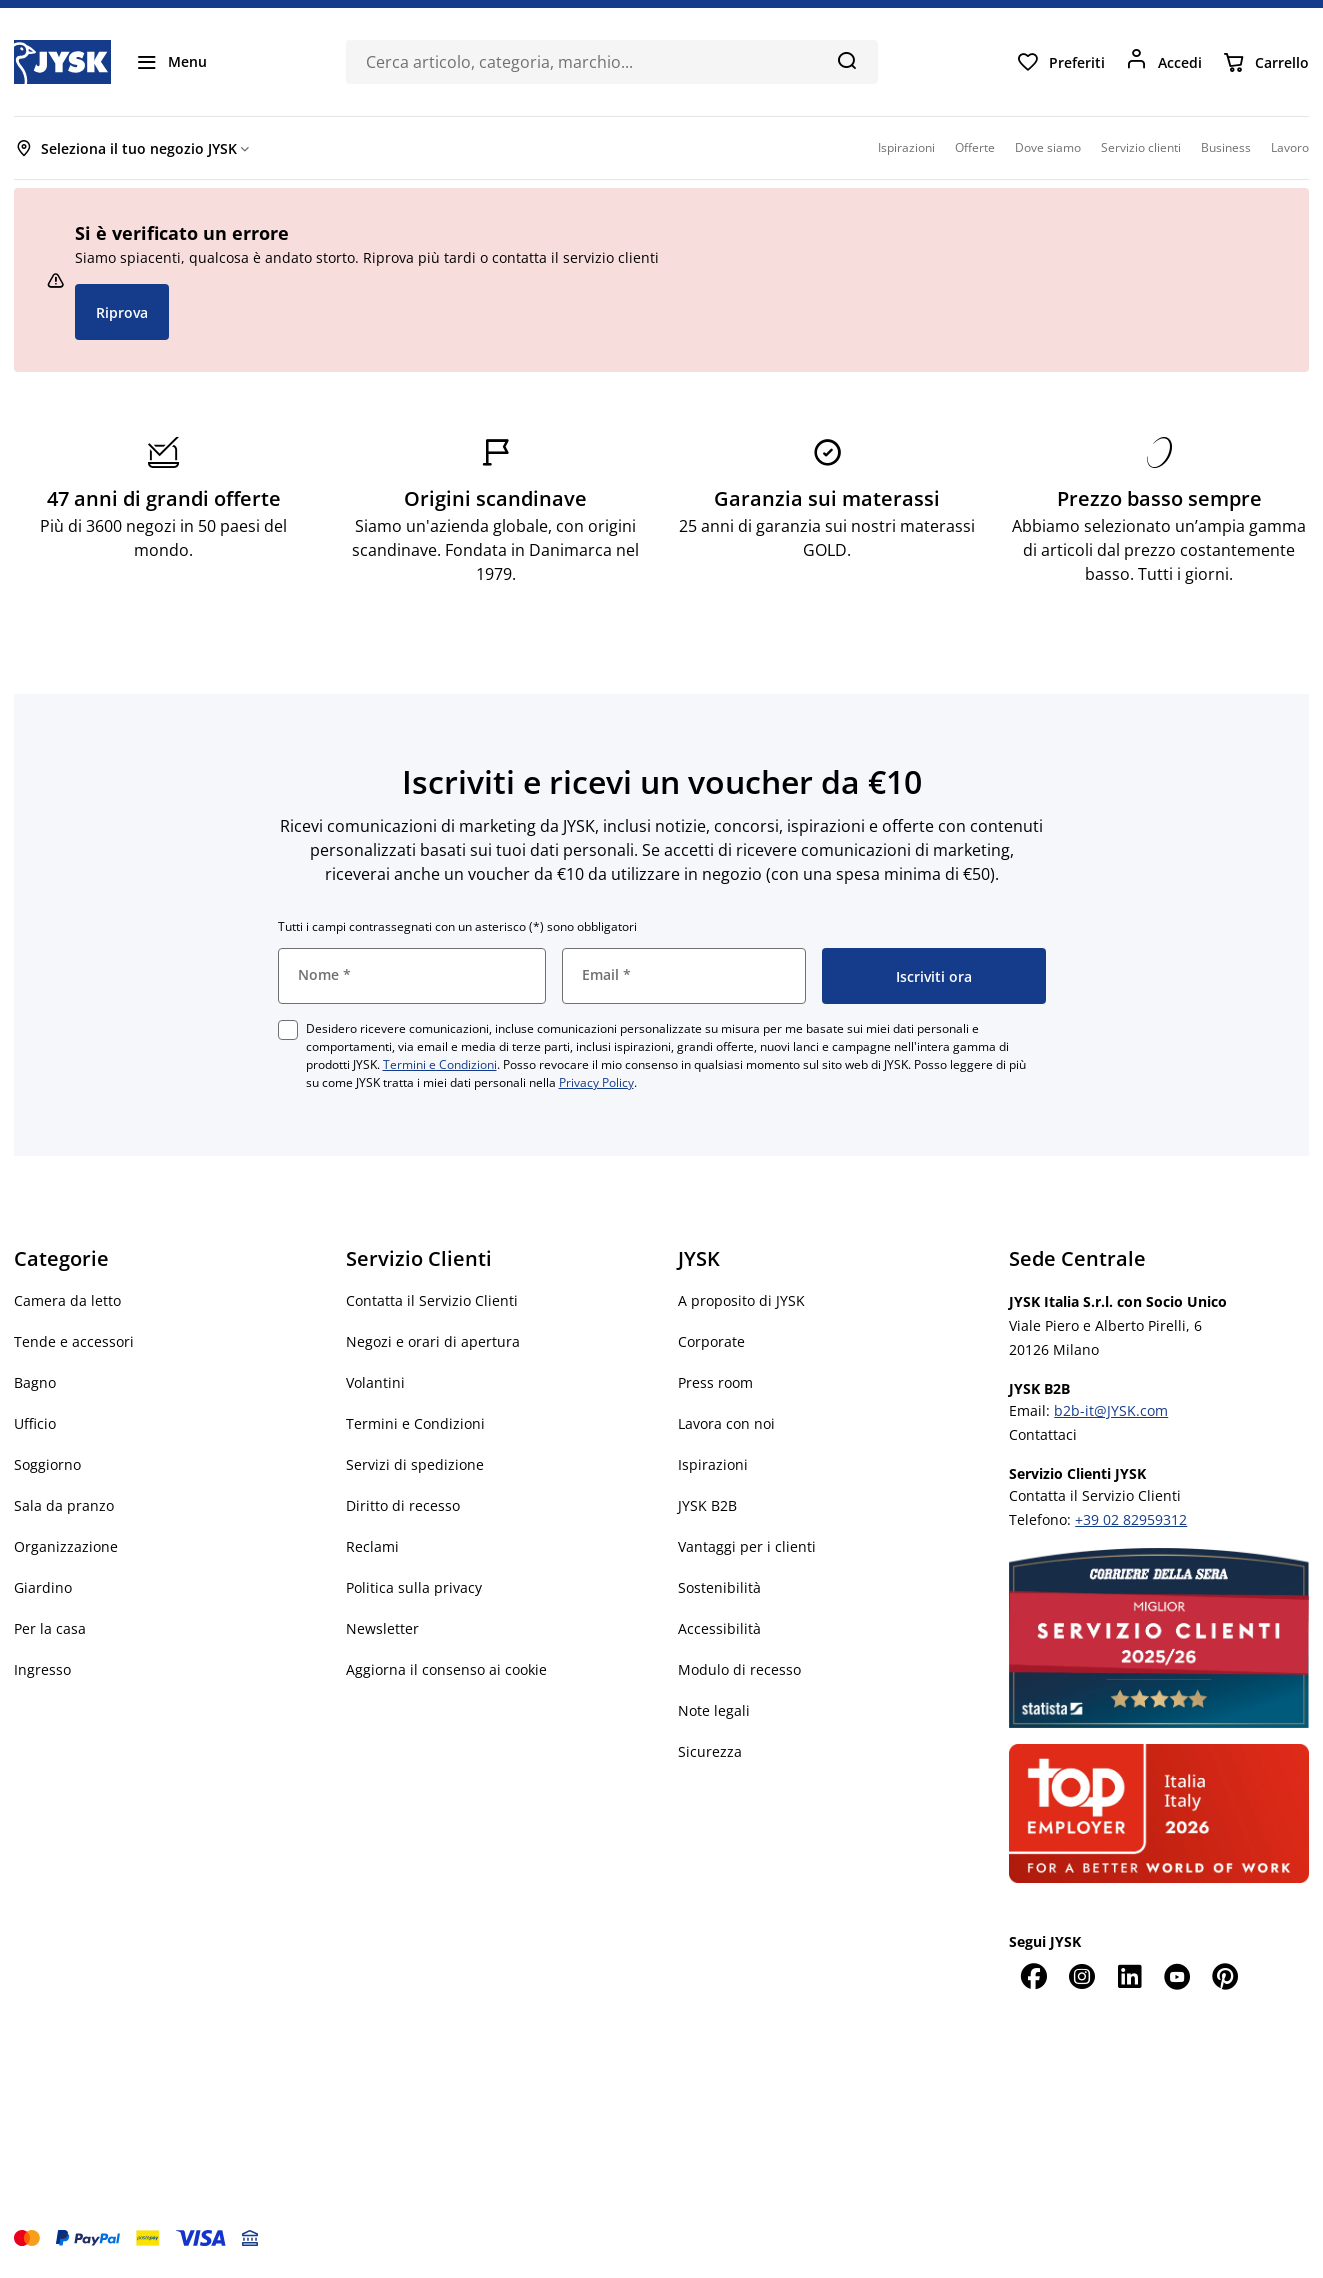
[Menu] (171, 62)
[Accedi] (1163, 62)
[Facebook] (1033, 1976)
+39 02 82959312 (1131, 1519)
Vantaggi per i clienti (747, 1546)
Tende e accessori (74, 1341)
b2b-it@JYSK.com (1111, 1410)
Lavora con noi (726, 1423)
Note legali (714, 1710)
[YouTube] (1177, 1976)
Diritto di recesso (403, 1505)
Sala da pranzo (64, 1505)
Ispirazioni (713, 1464)
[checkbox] (288, 1030)
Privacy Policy (596, 1082)
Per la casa (50, 1628)
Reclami (372, 1546)
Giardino (43, 1587)
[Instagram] (1081, 1976)
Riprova (122, 312)
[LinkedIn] (1129, 1976)
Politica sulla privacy (414, 1587)
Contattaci (1043, 1434)
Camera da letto (67, 1300)
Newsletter (382, 1628)
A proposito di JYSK (741, 1300)
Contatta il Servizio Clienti (432, 1300)
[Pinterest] (1225, 1976)
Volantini (375, 1382)
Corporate (711, 1341)
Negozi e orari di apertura (433, 1341)
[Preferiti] (1060, 62)
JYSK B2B (707, 1505)
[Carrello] (1265, 62)
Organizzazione (66, 1546)
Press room (715, 1382)
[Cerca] (846, 60)
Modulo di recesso (739, 1669)
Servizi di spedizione (415, 1464)
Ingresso (42, 1669)
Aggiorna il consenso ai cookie (446, 1669)
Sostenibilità (719, 1587)
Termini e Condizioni (440, 1064)
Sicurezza (710, 1751)
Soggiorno (47, 1464)
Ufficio (35, 1423)
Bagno (35, 1382)
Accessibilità (719, 1628)
